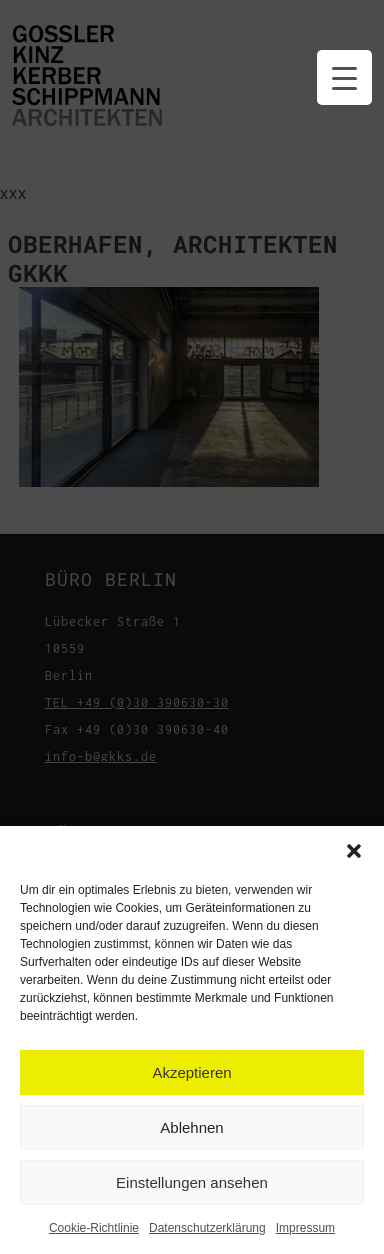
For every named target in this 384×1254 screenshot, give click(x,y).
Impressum (305, 1228)
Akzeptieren (191, 1072)
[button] (354, 851)
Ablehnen (191, 1127)
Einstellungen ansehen (192, 1182)
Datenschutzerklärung (207, 1228)
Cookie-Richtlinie (94, 1228)
